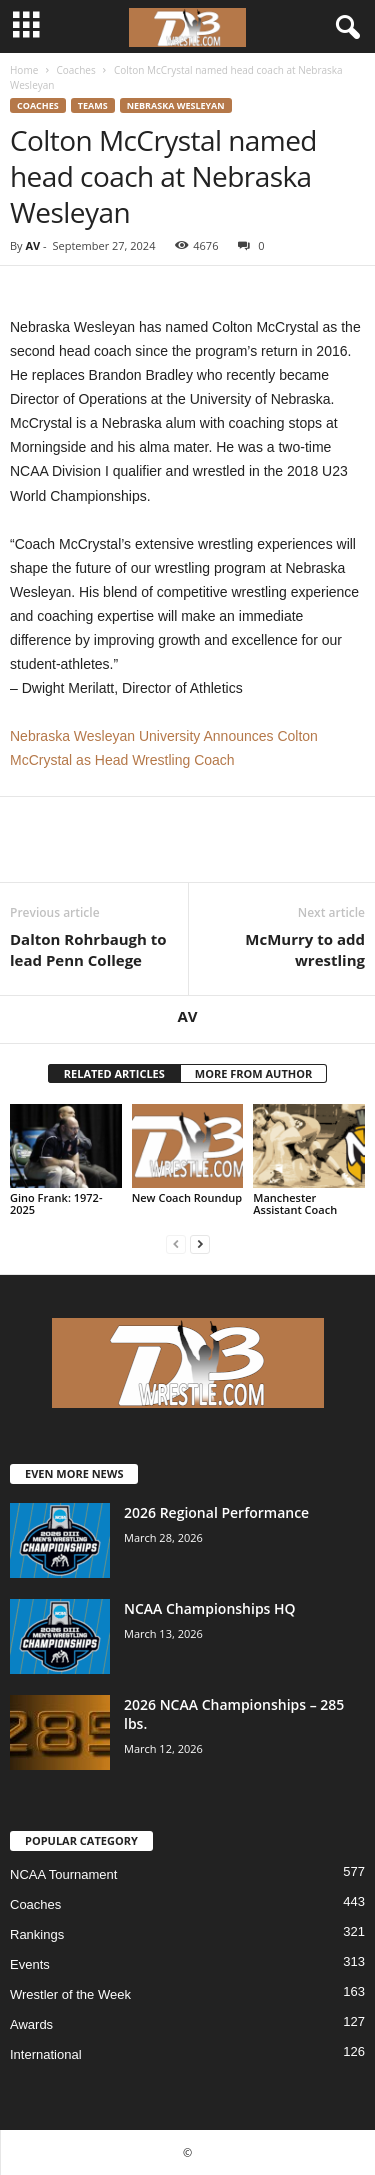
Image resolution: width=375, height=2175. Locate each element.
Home (24, 70)
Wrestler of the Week (70, 1994)
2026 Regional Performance (216, 1512)
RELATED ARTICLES (114, 1073)
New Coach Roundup (187, 1197)
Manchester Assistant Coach (295, 1203)
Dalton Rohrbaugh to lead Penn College (88, 949)
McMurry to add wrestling (305, 949)
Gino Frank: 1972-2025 (56, 1203)
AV (32, 245)
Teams (93, 105)
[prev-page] (176, 1243)
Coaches (75, 70)
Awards (31, 2024)
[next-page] (200, 1243)
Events (30, 1964)
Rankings (37, 1934)
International (46, 2054)
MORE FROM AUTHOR (253, 1073)
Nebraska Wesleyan (176, 105)
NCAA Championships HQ (210, 1608)
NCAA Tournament (63, 1874)
